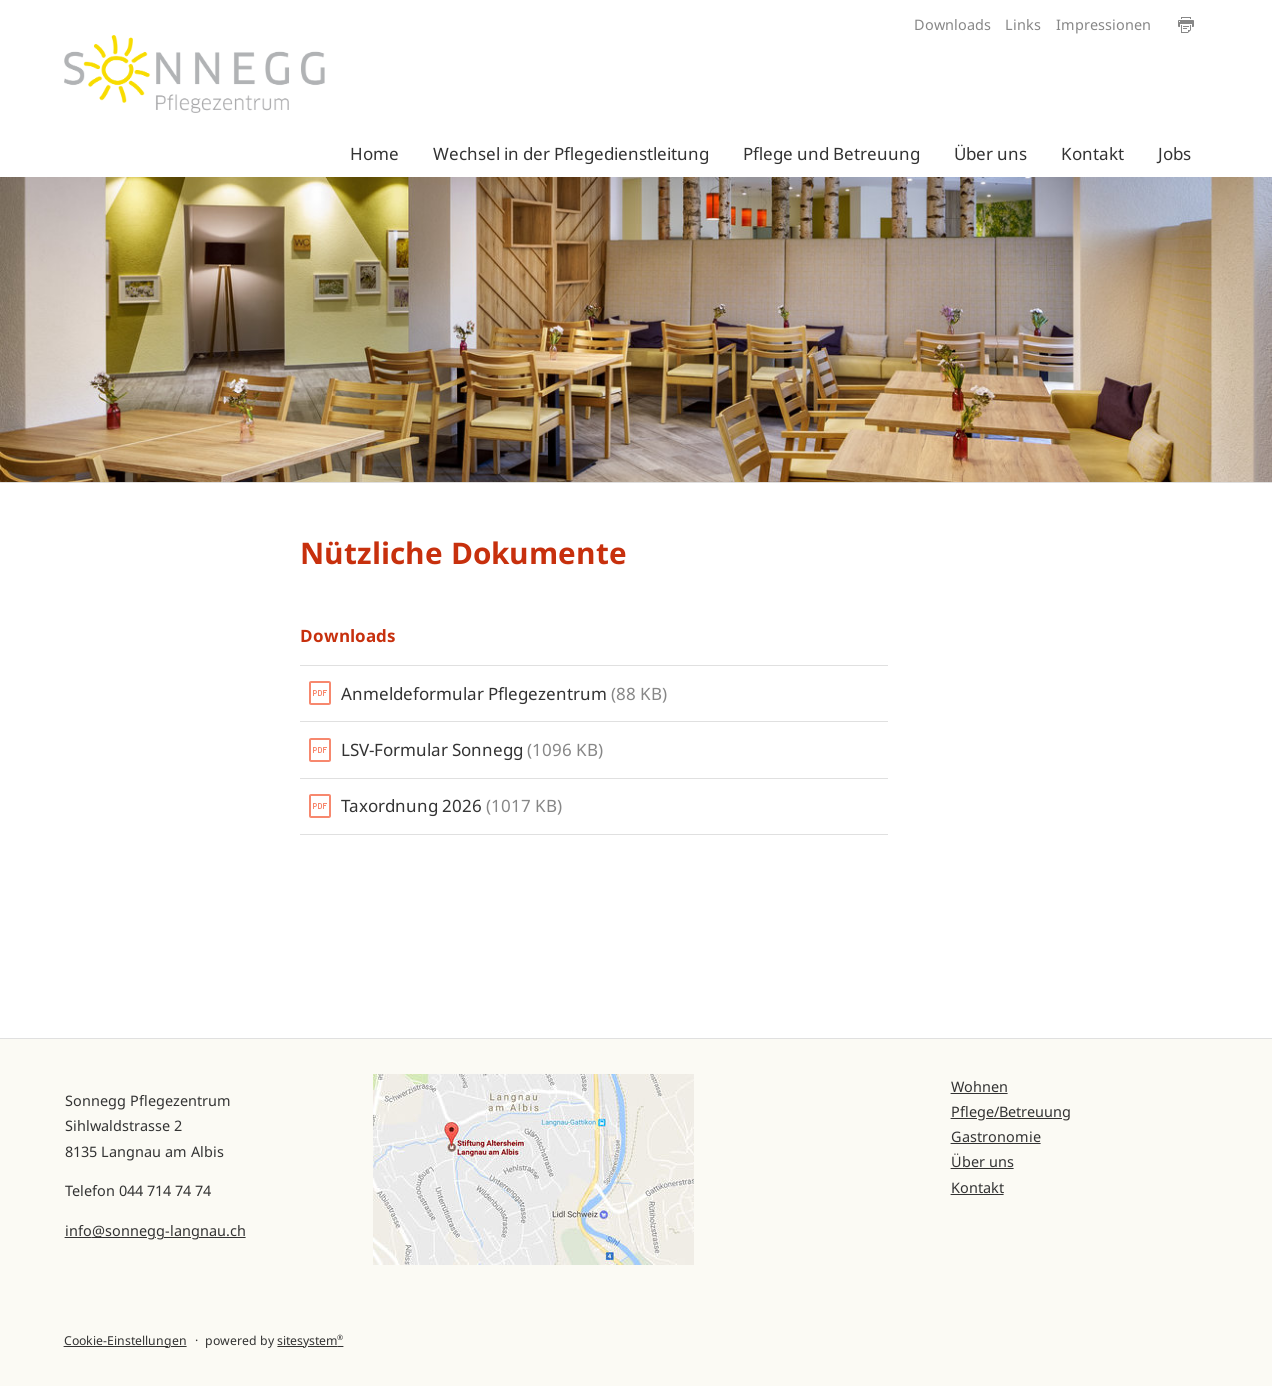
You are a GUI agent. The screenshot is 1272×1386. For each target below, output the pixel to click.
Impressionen (1103, 24)
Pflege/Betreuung (1011, 1111)
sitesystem (310, 1340)
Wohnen (979, 1086)
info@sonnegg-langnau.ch (155, 1230)
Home (374, 153)
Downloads (952, 24)
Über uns (990, 153)
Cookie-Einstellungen (125, 1340)
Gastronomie (996, 1136)
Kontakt (1092, 153)
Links (1023, 24)
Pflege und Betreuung (831, 153)
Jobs (1174, 153)
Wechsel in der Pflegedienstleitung (571, 153)
